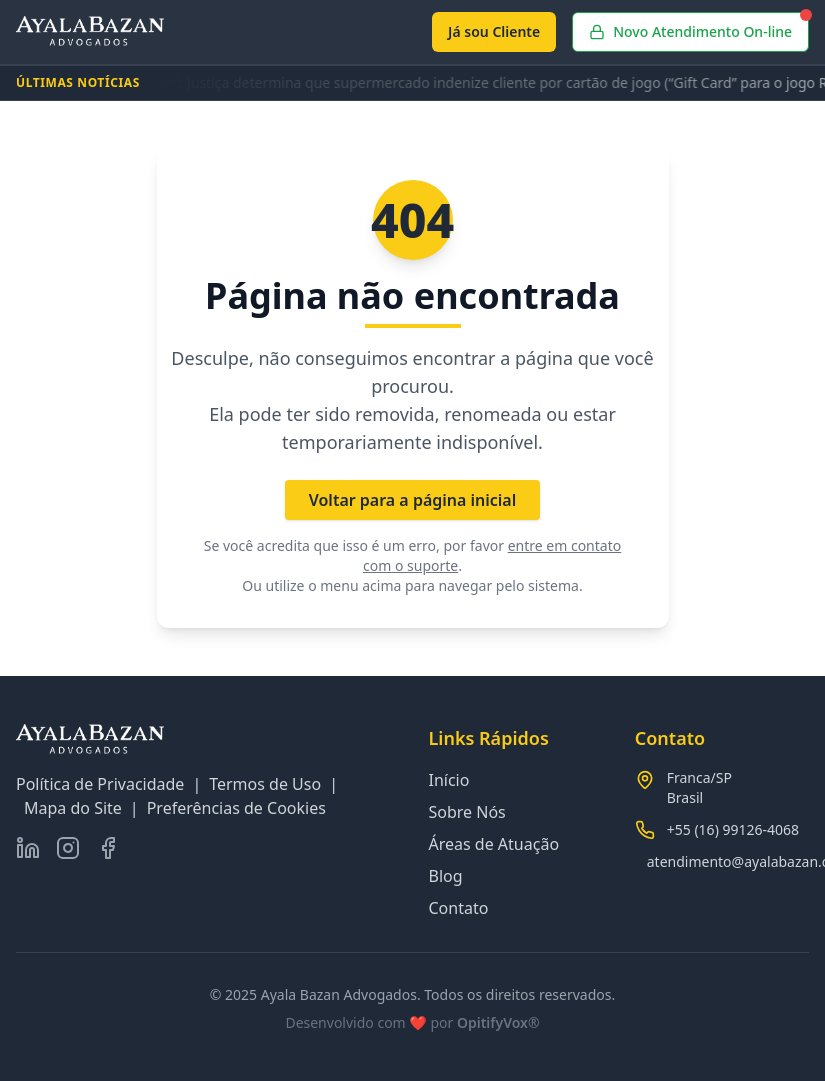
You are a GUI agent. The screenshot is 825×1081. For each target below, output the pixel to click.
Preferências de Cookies (236, 808)
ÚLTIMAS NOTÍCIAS (78, 83)
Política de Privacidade (100, 784)
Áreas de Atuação (494, 844)
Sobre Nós (467, 812)
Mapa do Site (73, 808)
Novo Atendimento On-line (699, 26)
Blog (446, 876)
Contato (459, 908)
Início (449, 780)
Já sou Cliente (494, 31)
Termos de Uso (265, 784)
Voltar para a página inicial (413, 500)
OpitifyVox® (498, 1022)
